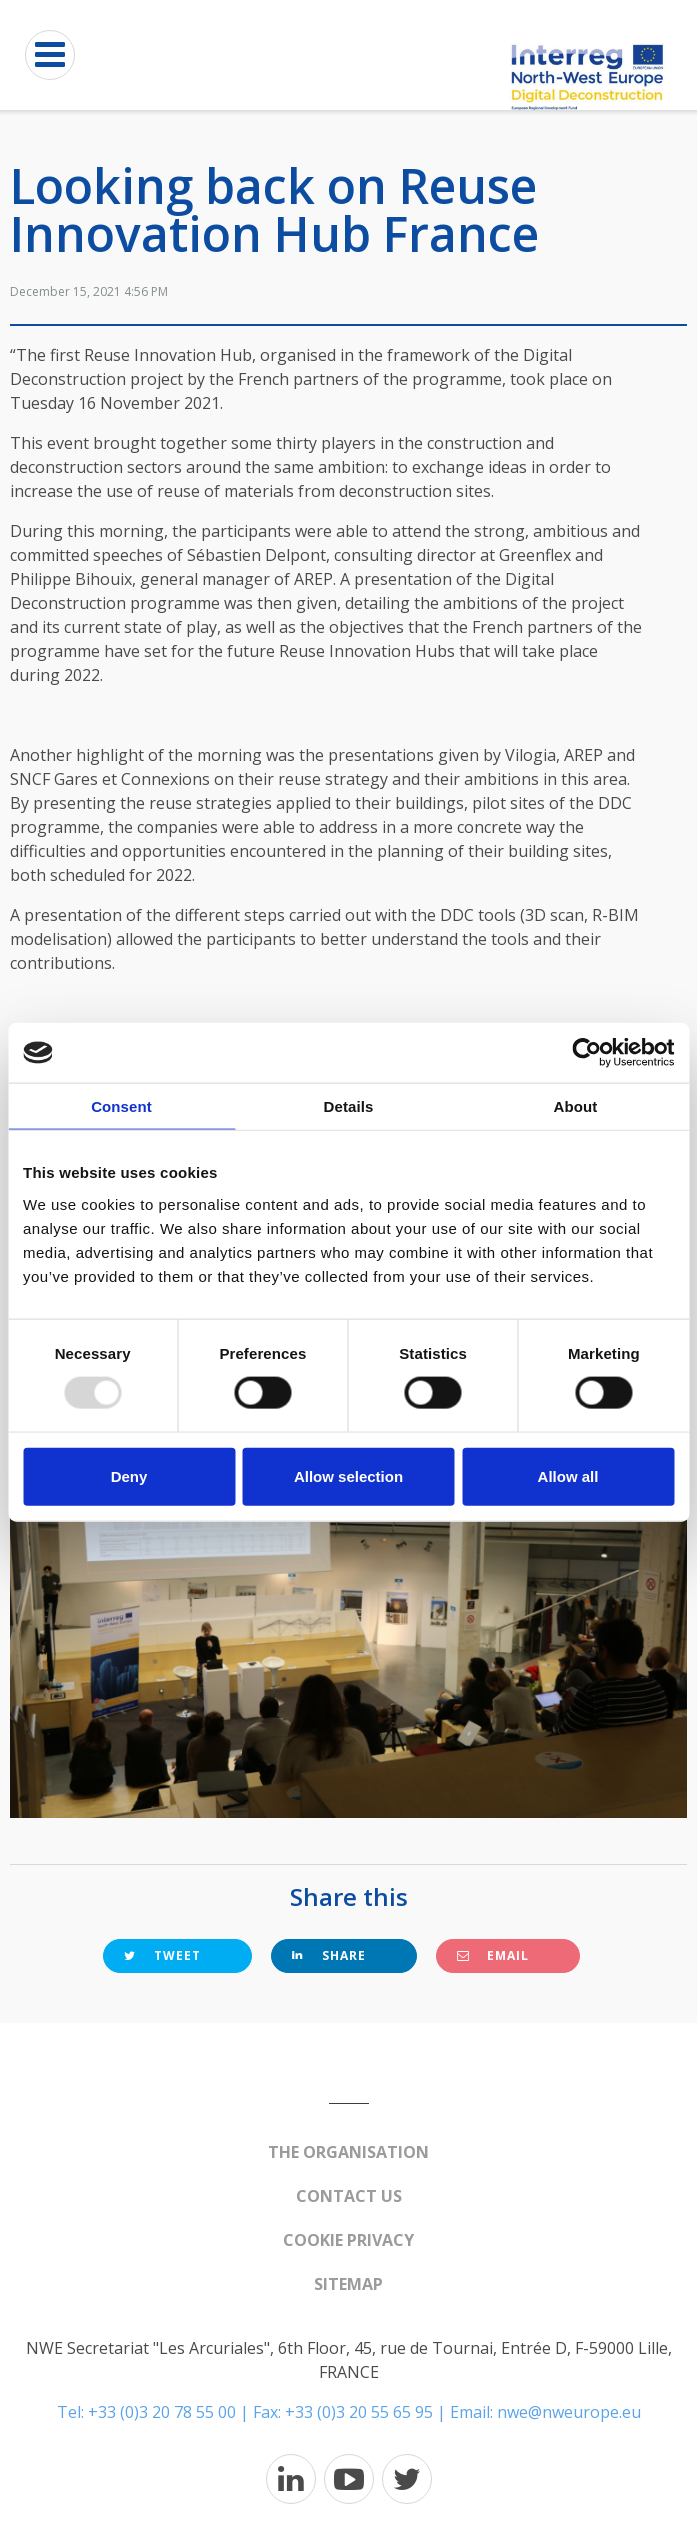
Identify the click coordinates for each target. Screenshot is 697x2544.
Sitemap (348, 2284)
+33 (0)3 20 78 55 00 (162, 2412)
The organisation (348, 2152)
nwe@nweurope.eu (569, 2412)
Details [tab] (349, 1106)
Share (329, 1955)
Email (493, 1955)
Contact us (349, 2196)
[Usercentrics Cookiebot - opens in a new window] (586, 1053)
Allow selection (348, 1475)
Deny (129, 1475)
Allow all (568, 1475)
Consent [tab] (121, 1106)
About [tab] (576, 1106)
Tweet (162, 1955)
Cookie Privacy (348, 2240)
